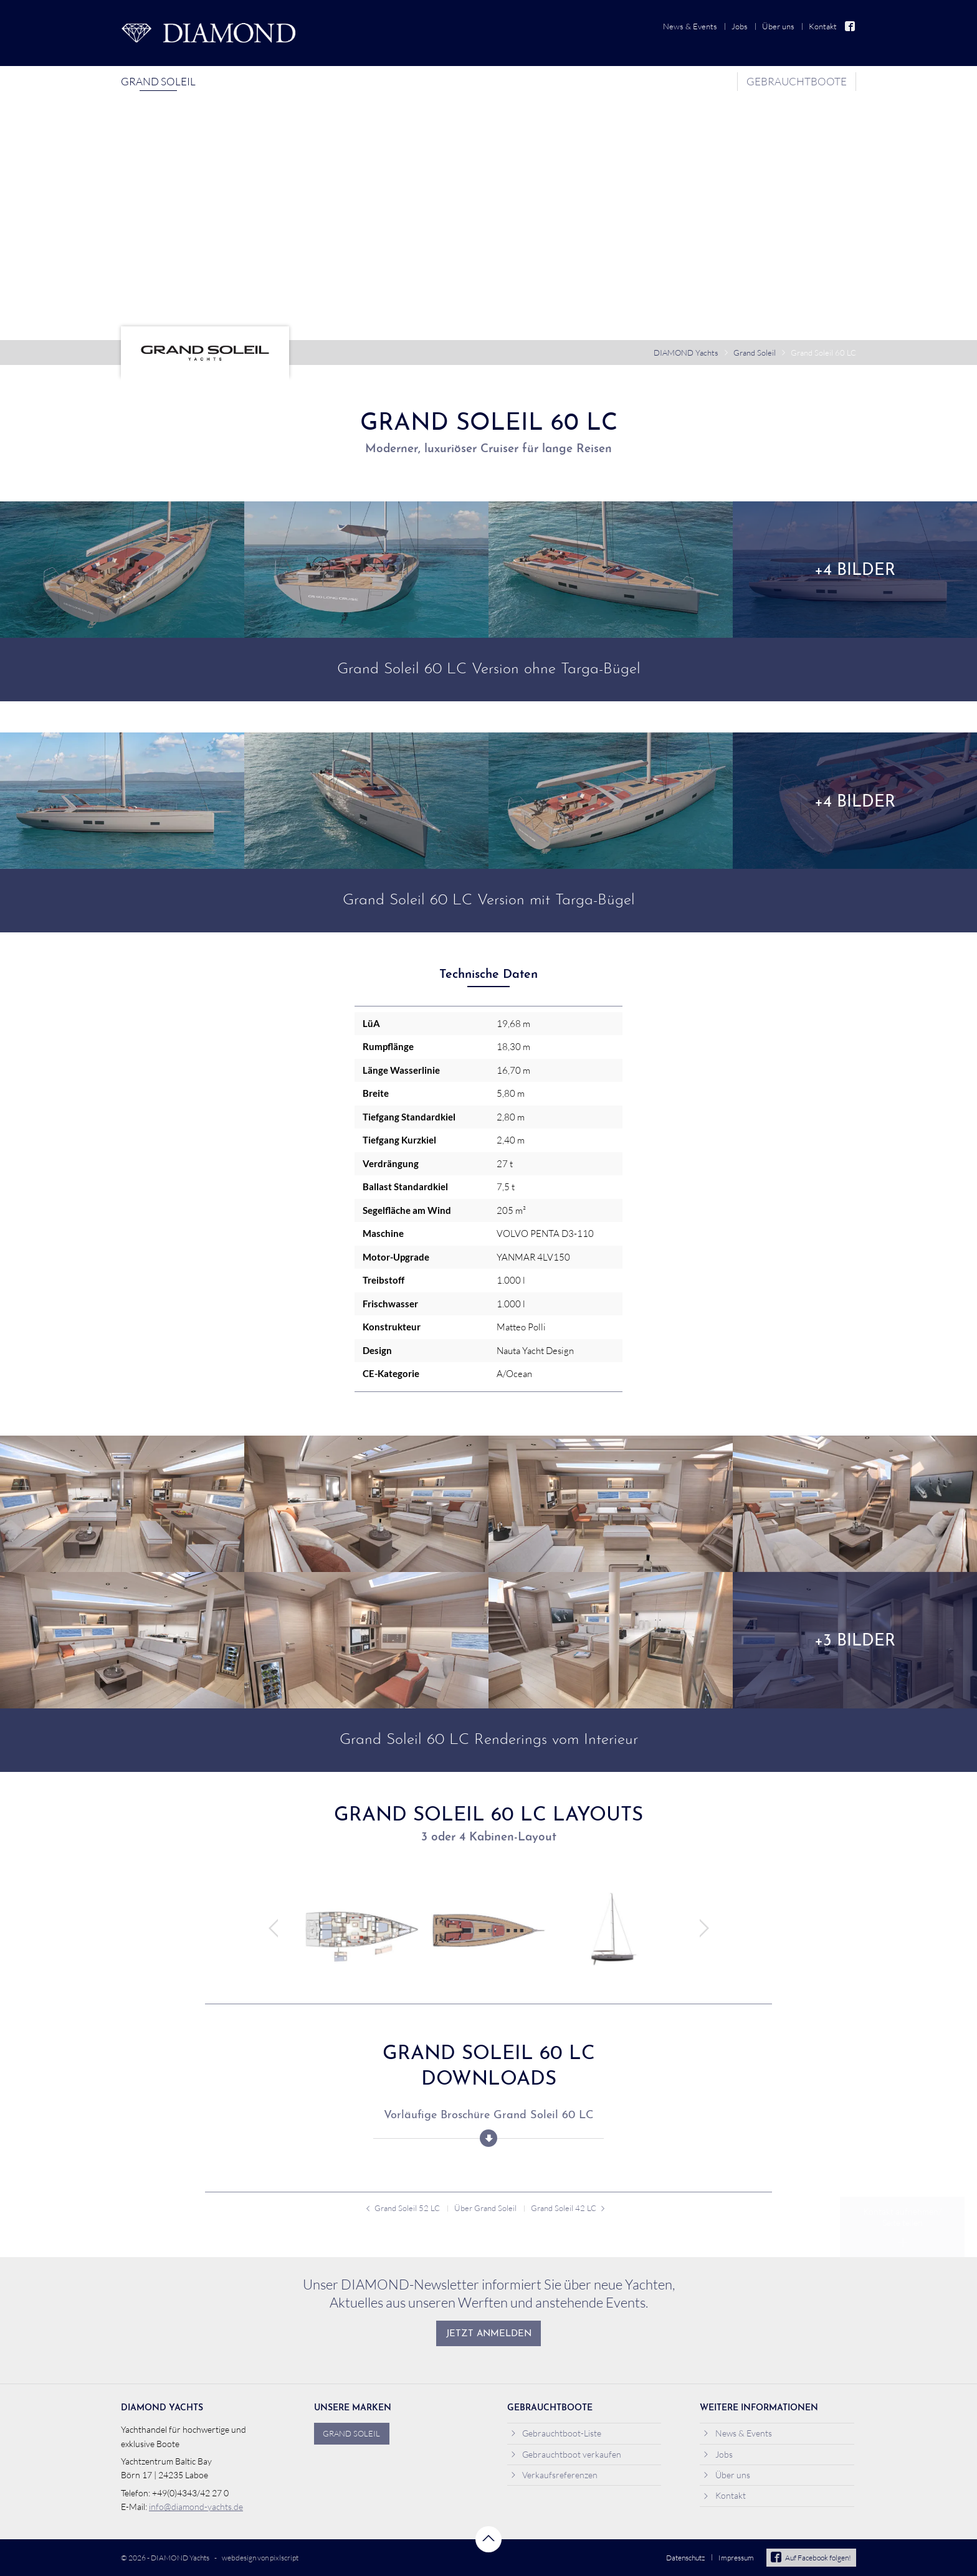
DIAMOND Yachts (686, 353)
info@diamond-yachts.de (196, 2506)
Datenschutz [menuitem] (685, 2557)
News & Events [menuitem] (690, 26)
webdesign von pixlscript (260, 2557)
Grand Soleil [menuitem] (158, 81)
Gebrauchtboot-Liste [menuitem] (556, 2433)
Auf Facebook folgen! (811, 2557)
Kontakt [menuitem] (823, 26)
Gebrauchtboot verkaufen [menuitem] (566, 2454)
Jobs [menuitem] (740, 26)
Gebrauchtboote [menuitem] (796, 81)
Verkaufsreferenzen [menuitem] (554, 2474)
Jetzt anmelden (488, 2334)
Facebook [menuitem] (850, 26)
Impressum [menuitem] (736, 2557)
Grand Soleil (754, 353)
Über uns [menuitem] (778, 26)
